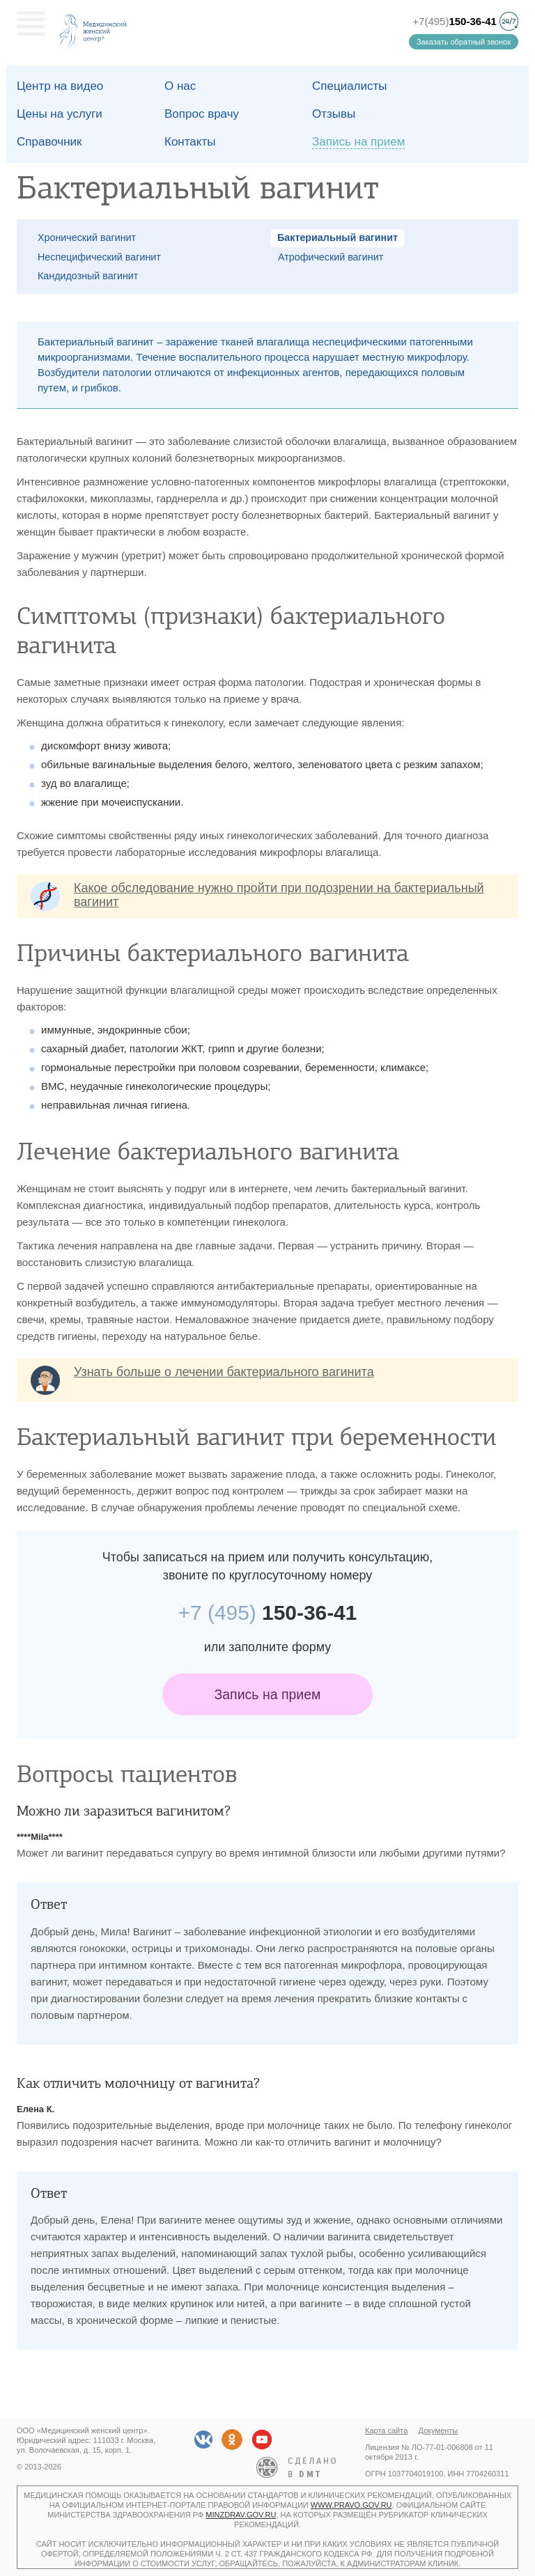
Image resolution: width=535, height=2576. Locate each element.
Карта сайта (386, 2430)
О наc (180, 86)
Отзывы (333, 113)
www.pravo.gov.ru (351, 2505)
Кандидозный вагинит (88, 275)
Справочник (49, 141)
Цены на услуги (59, 113)
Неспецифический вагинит (99, 257)
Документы (438, 2430)
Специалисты (349, 86)
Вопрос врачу (201, 113)
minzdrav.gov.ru (241, 2515)
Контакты (189, 141)
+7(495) (454, 21)
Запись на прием (268, 1694)
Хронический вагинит (87, 237)
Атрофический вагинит (330, 257)
